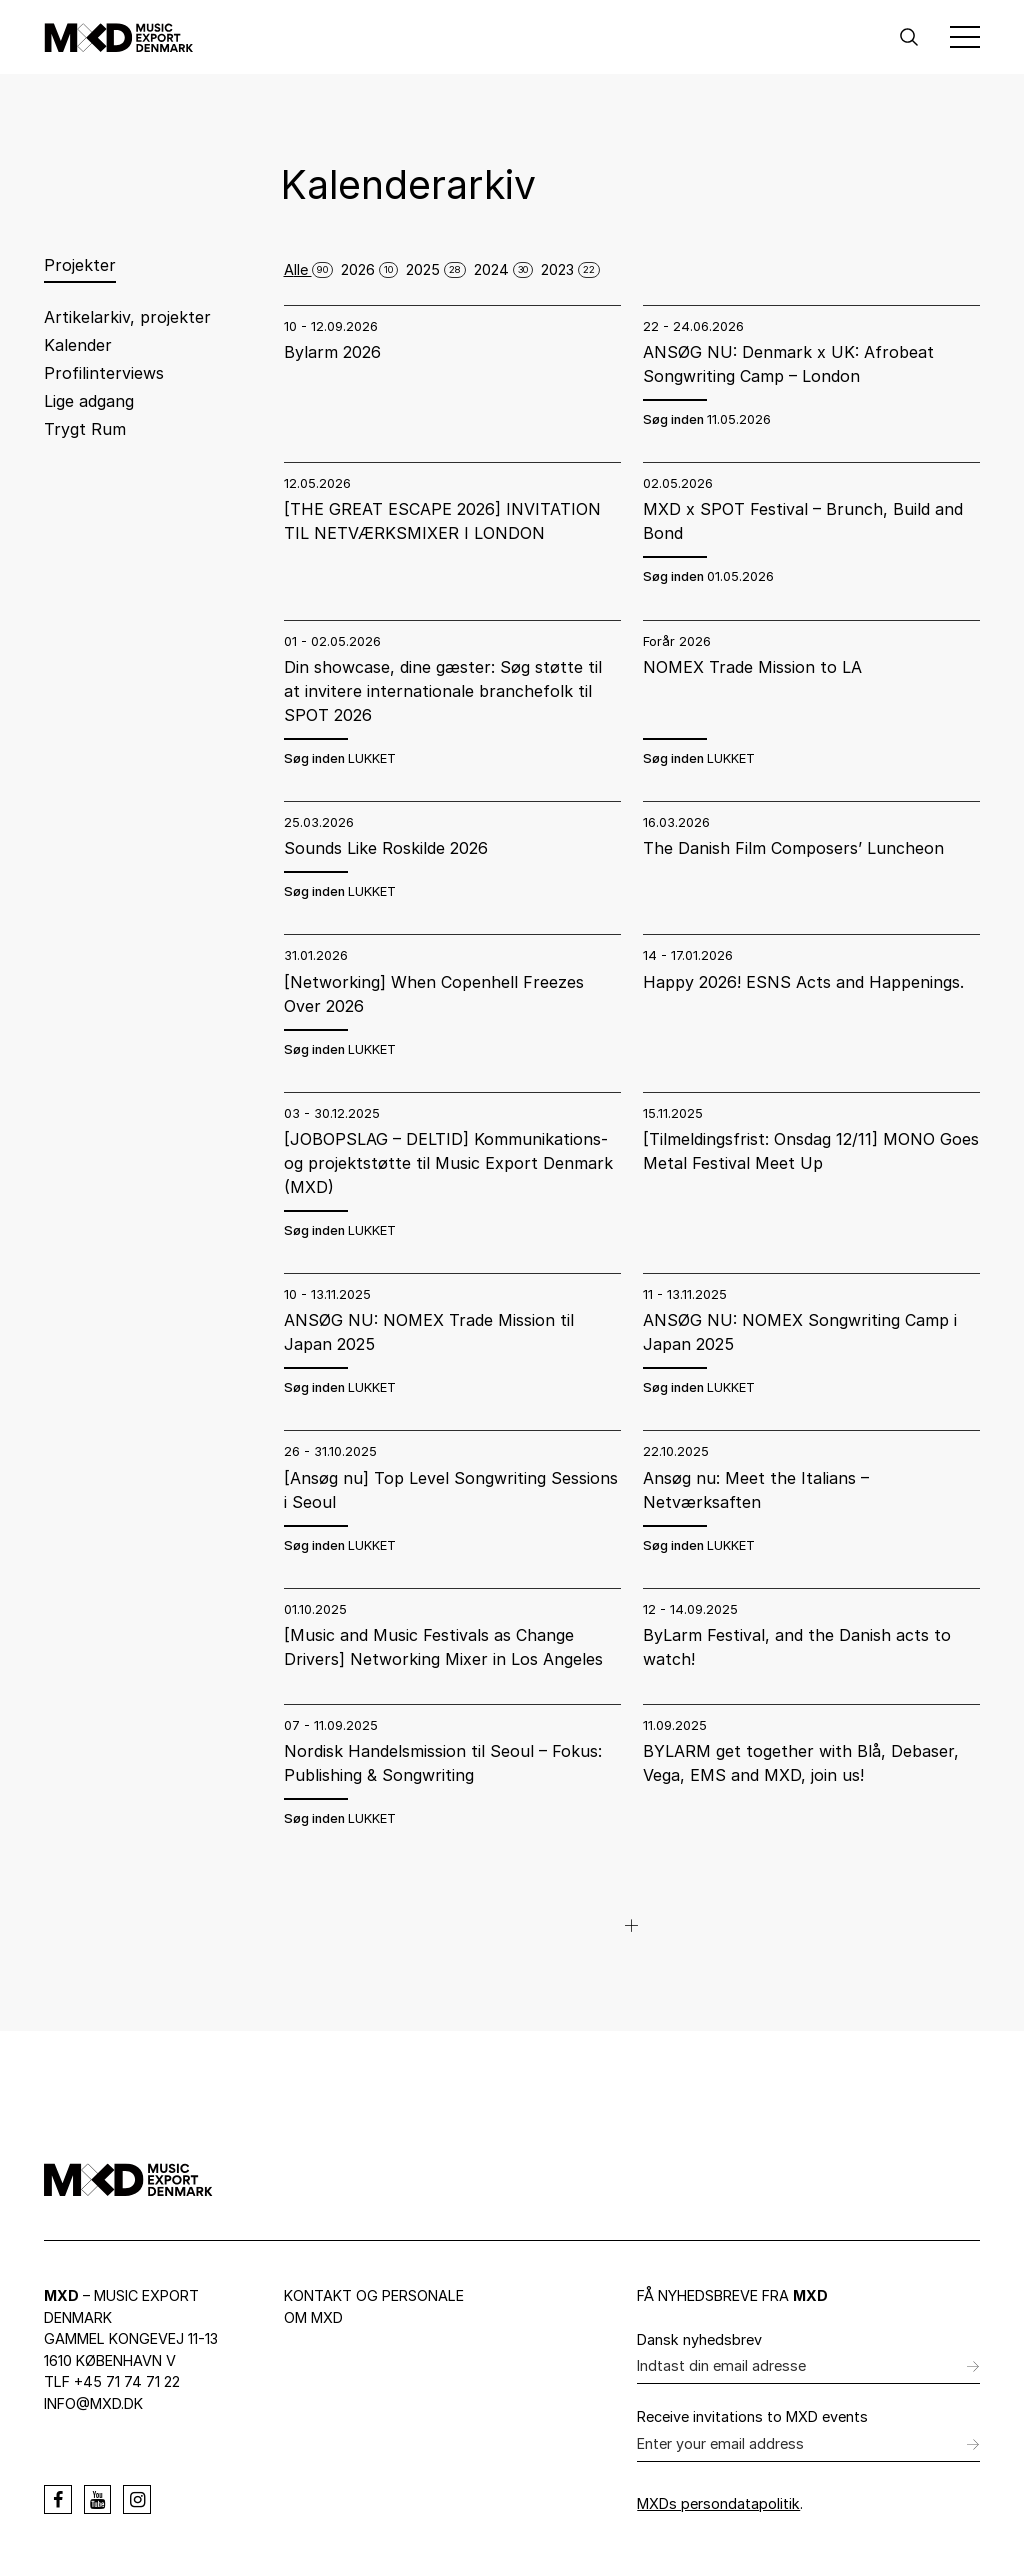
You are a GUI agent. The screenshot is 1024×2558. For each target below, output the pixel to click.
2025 (436, 269)
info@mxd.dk (93, 2403)
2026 (369, 269)
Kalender (78, 345)
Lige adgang (89, 401)
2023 (570, 269)
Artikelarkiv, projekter (127, 317)
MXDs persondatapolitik (718, 2503)
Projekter (80, 265)
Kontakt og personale (374, 2295)
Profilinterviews (104, 373)
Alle (308, 269)
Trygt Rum (85, 429)
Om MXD (313, 2317)
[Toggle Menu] (965, 37)
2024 (503, 269)
